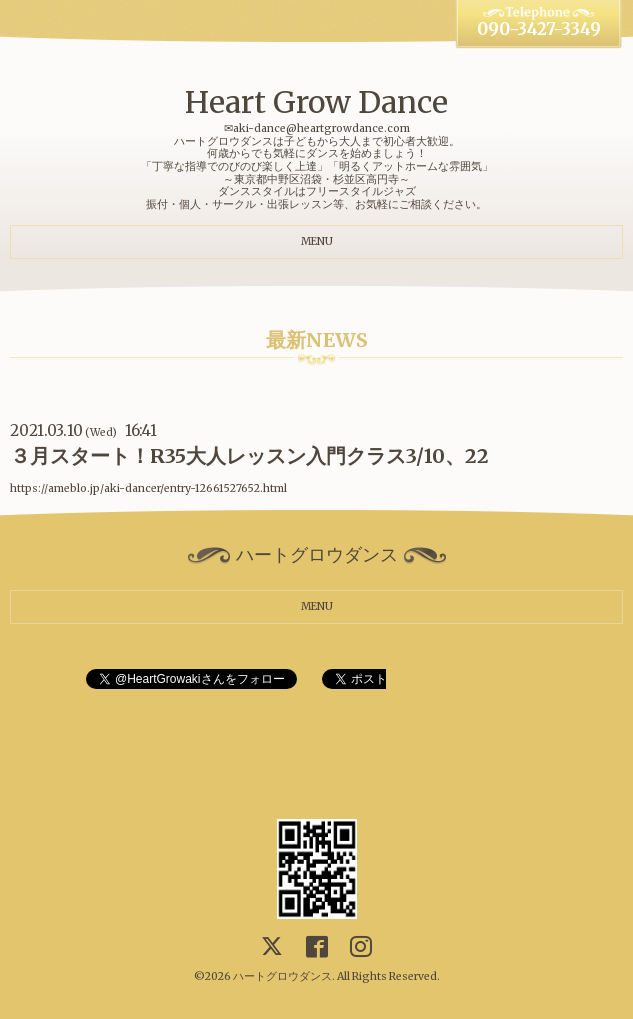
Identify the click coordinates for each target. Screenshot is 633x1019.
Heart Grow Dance (316, 102)
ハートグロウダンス (282, 976)
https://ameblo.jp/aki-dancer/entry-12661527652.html (148, 488)
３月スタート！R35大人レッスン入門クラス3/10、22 (249, 456)
